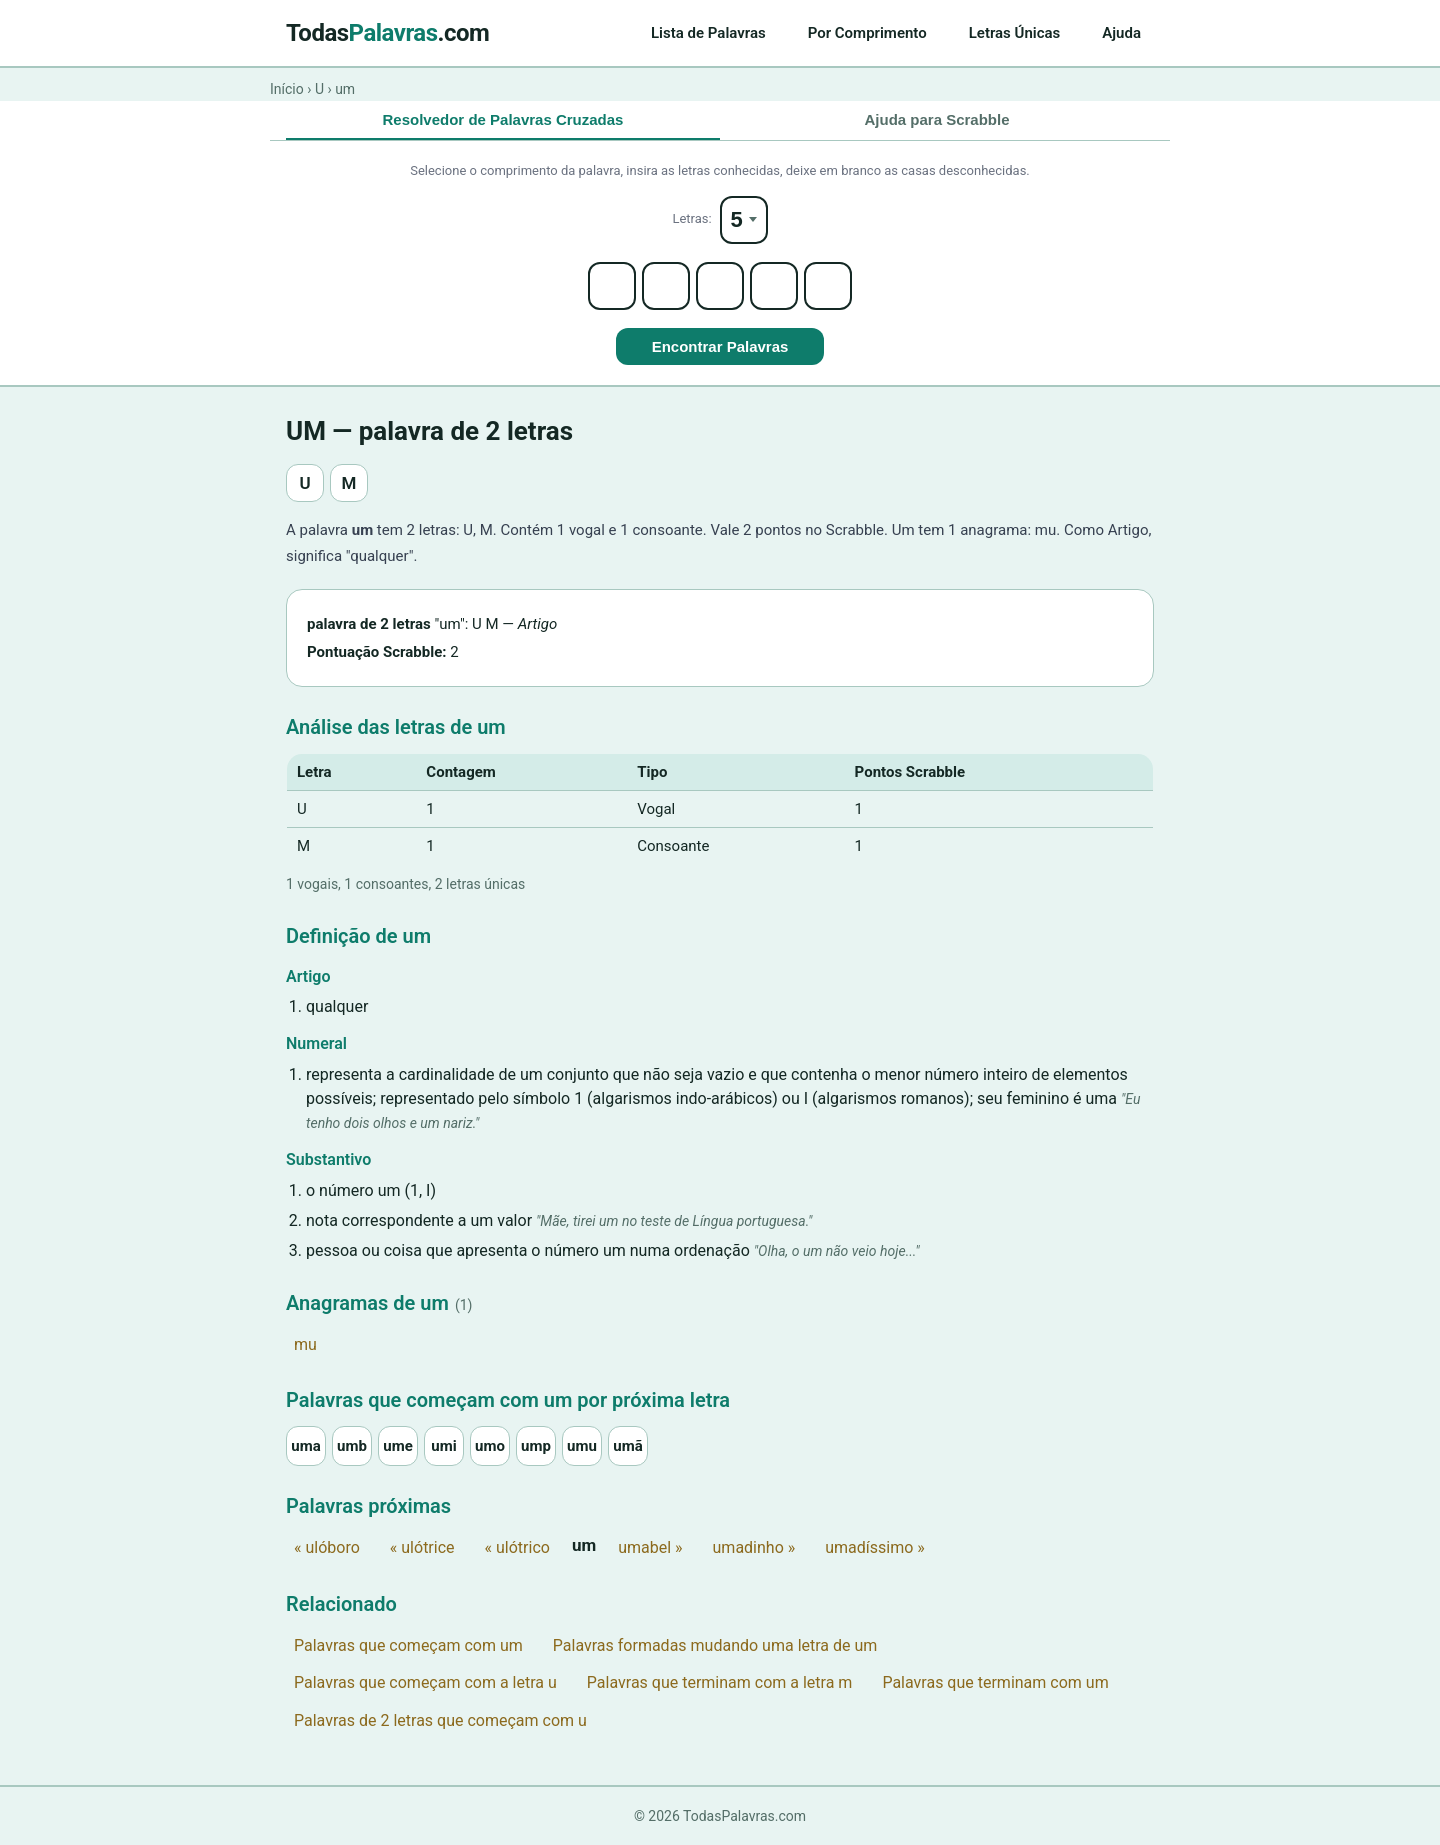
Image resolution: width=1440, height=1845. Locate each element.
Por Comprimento (867, 33)
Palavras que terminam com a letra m (720, 1682)
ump (536, 1446)
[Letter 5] (828, 286)
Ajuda (1121, 33)
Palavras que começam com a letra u (425, 1682)
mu (305, 1344)
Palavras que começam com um (408, 1645)
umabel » (650, 1547)
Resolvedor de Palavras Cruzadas (503, 119)
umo (490, 1446)
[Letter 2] (666, 286)
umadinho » (754, 1547)
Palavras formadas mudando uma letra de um (715, 1645)
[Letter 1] (612, 286)
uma (305, 1446)
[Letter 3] (720, 286)
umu (582, 1446)
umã (627, 1446)
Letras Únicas (1015, 33)
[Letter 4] (774, 286)
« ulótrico (517, 1547)
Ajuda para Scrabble (936, 119)
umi (443, 1446)
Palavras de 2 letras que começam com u (440, 1720)
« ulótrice (422, 1547)
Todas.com (387, 33)
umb (352, 1446)
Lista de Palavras (708, 33)
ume (398, 1446)
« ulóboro (327, 1547)
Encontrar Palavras (720, 346)
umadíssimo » (875, 1547)
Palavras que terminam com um (995, 1682)
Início (287, 89)
